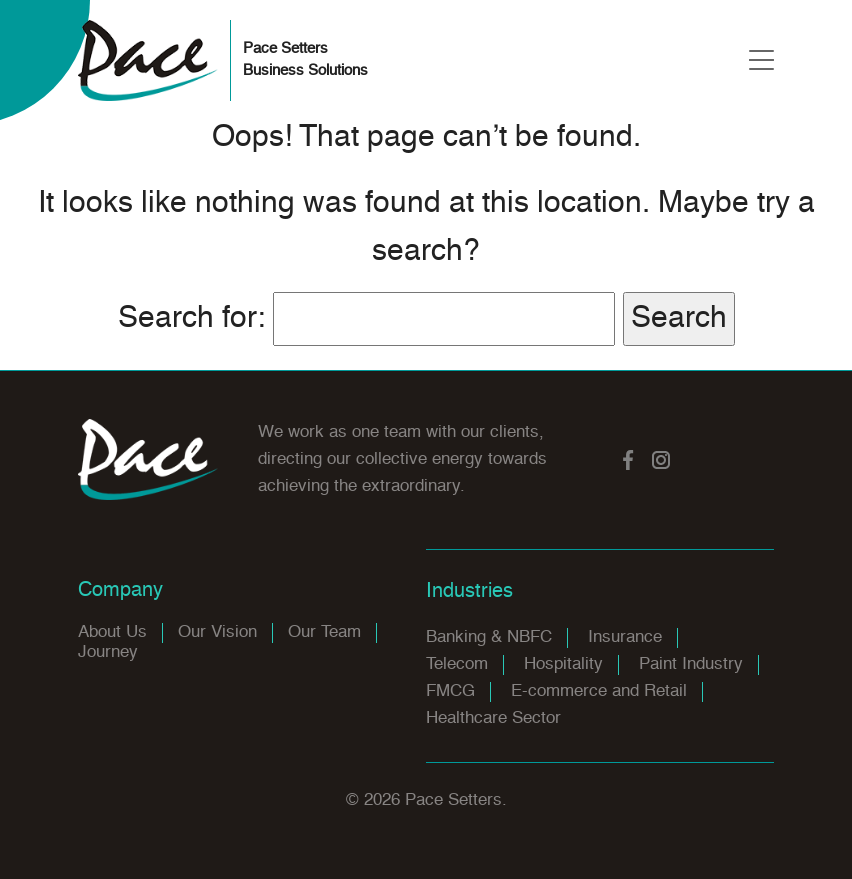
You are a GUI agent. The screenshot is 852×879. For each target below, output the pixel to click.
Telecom (457, 664)
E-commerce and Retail (599, 691)
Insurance (625, 637)
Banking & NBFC (489, 637)
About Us (112, 632)
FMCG (450, 691)
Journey (108, 652)
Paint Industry (691, 664)
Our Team (324, 632)
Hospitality (563, 664)
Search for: (191, 319)
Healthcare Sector (493, 718)
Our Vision (217, 632)
